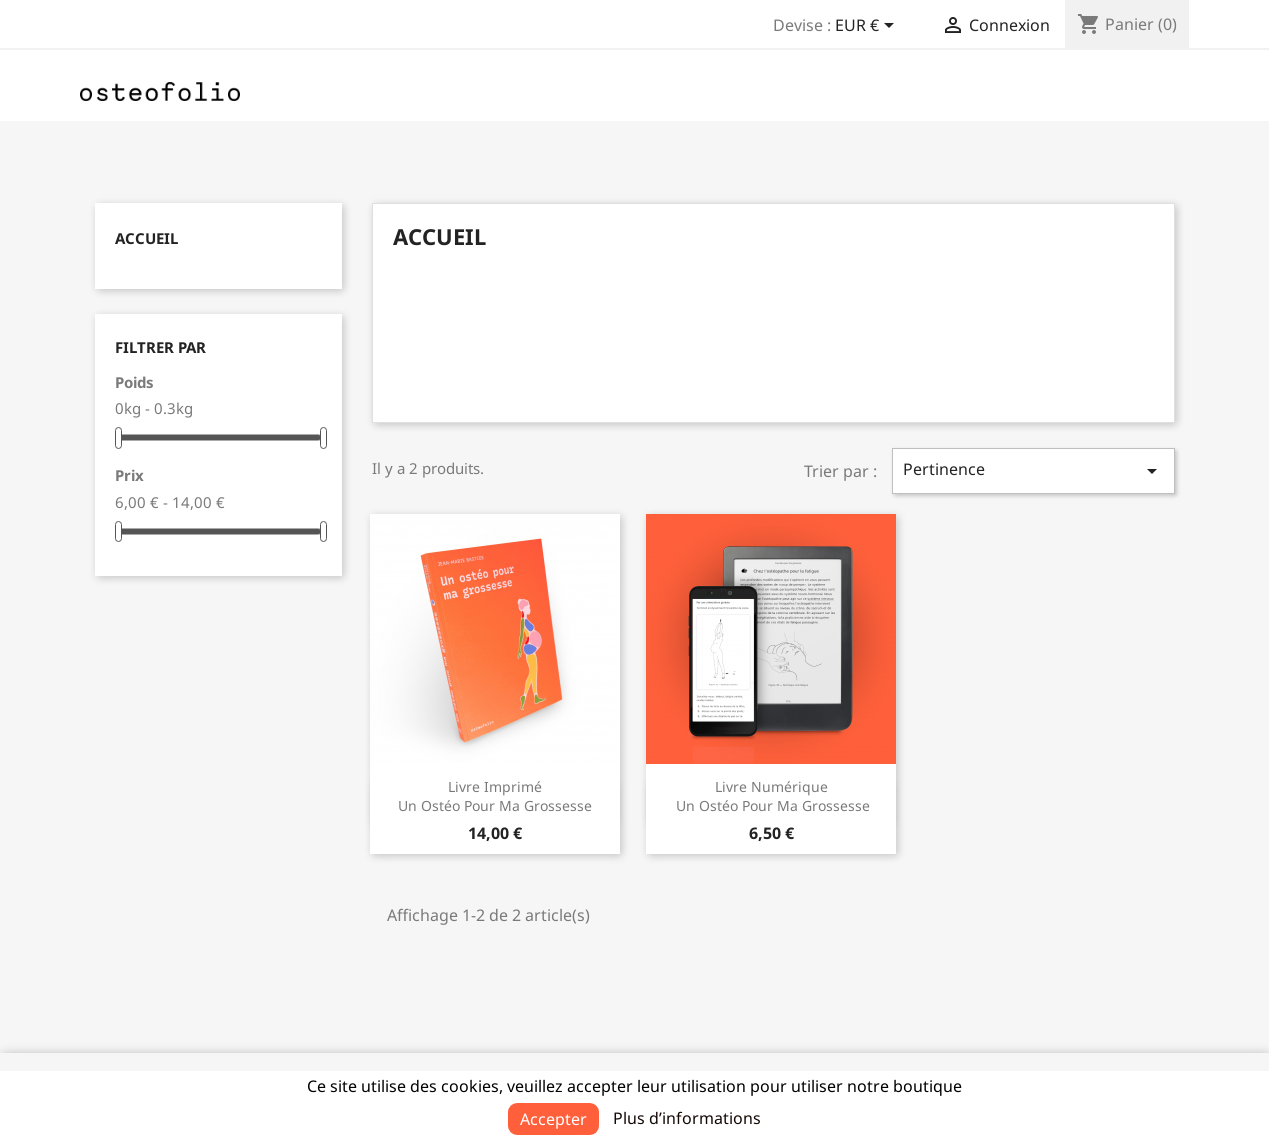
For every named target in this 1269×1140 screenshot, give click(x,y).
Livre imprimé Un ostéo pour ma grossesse (495, 796)
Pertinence (1033, 470)
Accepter (553, 1119)
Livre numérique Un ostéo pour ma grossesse (771, 796)
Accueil (146, 238)
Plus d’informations (687, 1118)
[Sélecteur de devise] (868, 27)
